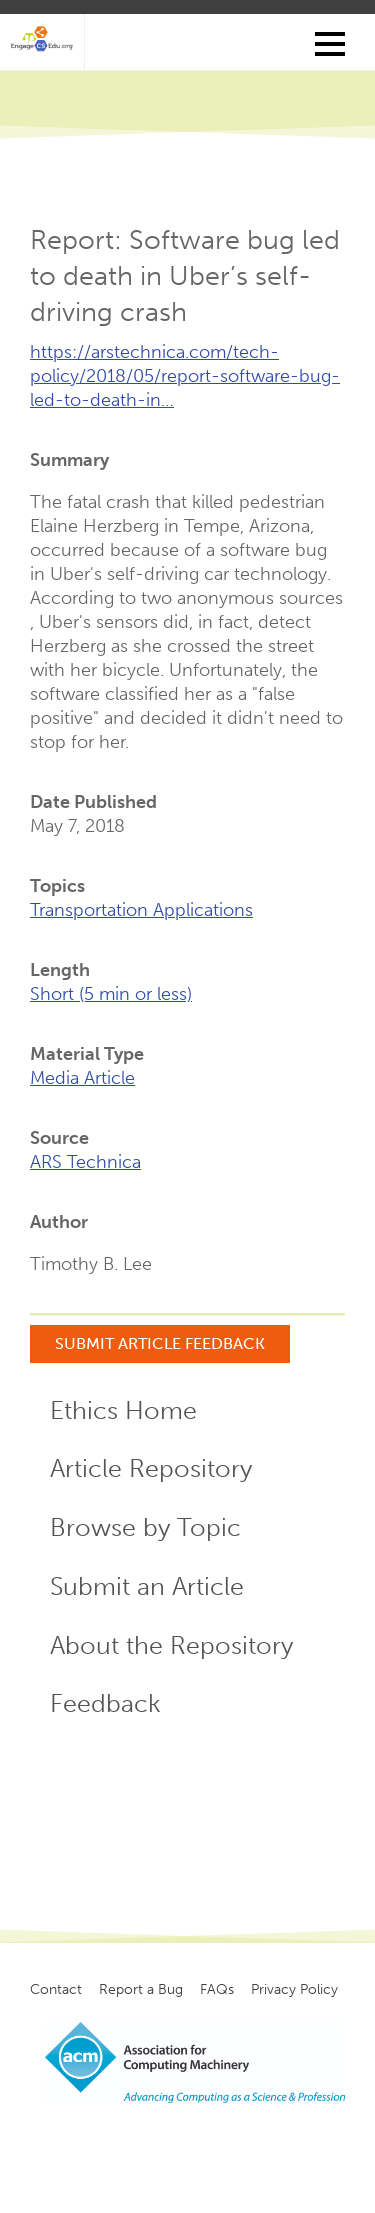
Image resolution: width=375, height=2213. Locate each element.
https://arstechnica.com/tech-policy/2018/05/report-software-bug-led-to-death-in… (185, 376)
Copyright (185, 2154)
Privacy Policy (294, 1989)
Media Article (82, 1078)
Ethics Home (123, 1410)
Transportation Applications (141, 910)
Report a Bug (141, 1989)
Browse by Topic (145, 1527)
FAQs (217, 1989)
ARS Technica (85, 1162)
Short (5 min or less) (111, 994)
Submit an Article (147, 1586)
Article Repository (151, 1468)
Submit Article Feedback (160, 1343)
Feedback (105, 1703)
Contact (56, 1989)
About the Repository (171, 1645)
